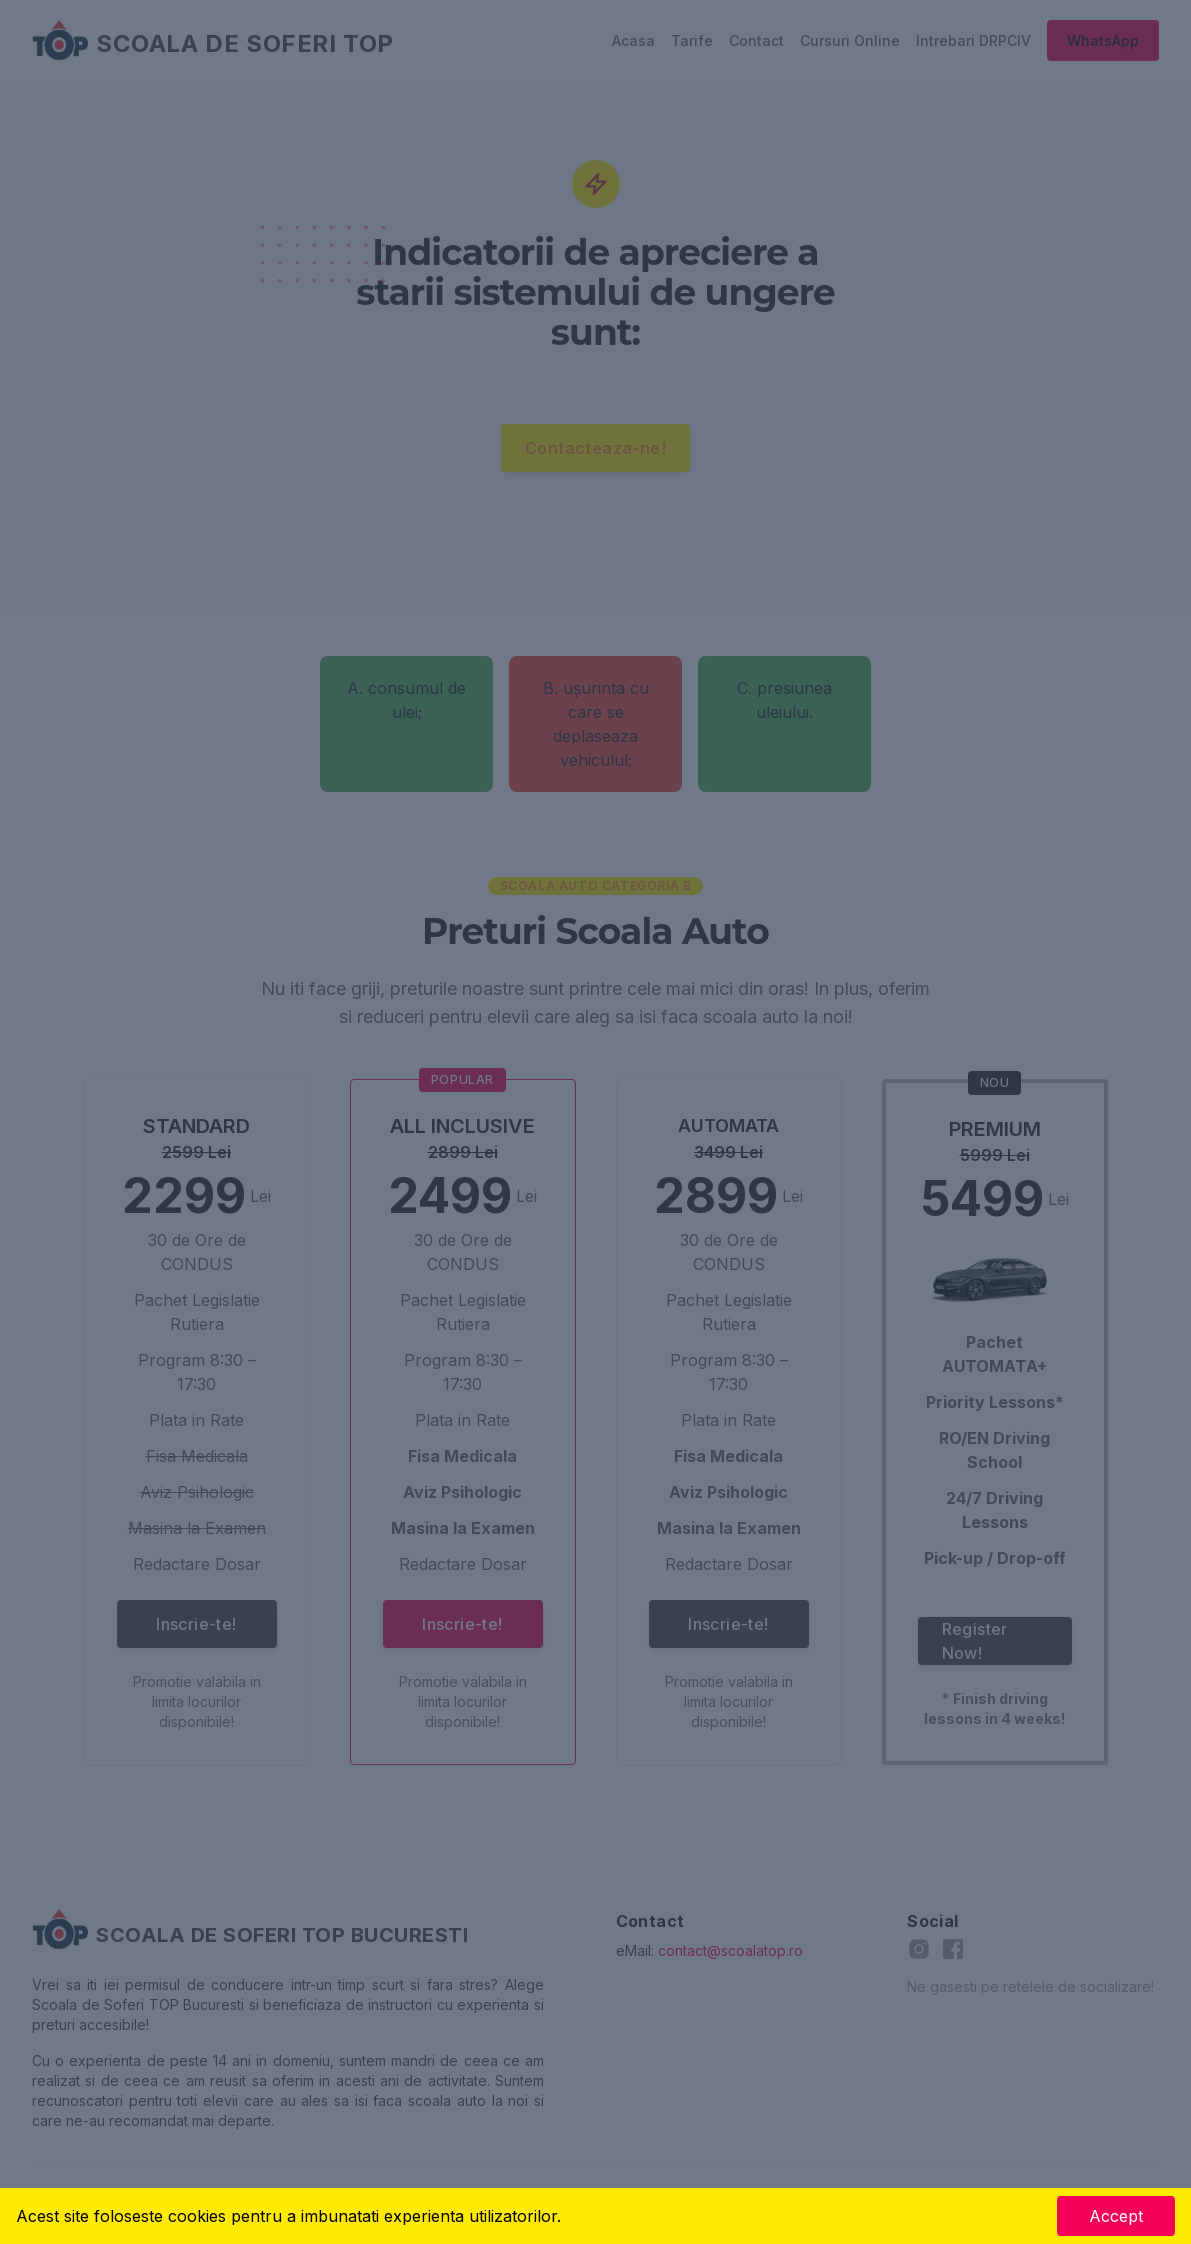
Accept (1116, 2216)
